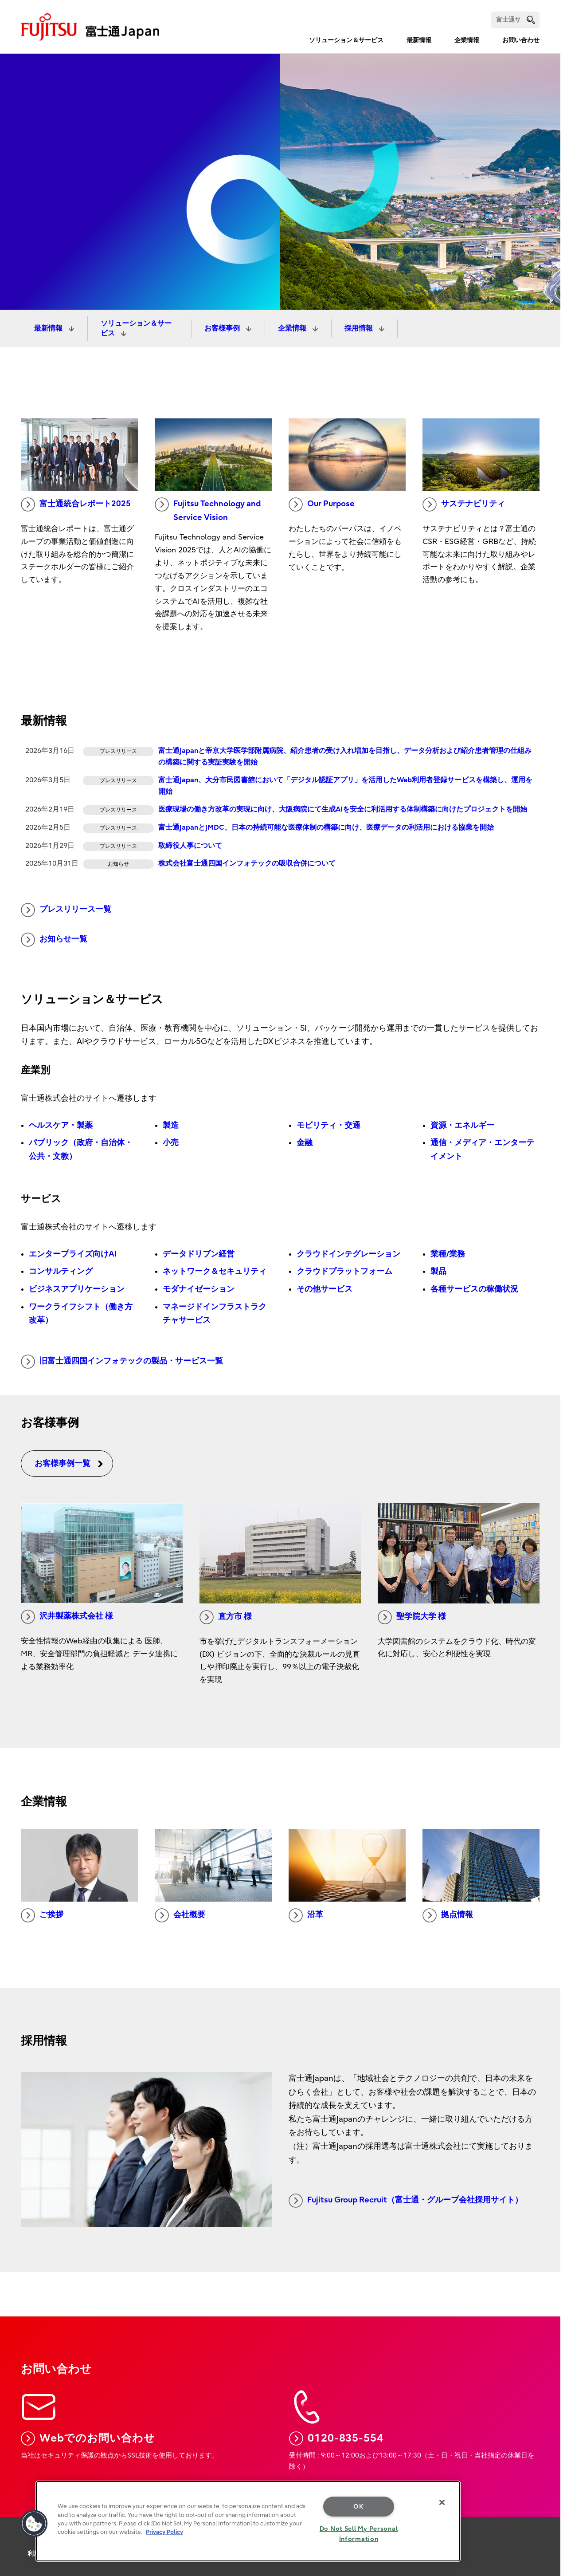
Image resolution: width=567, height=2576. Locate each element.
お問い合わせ (521, 40)
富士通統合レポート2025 (76, 504)
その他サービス (324, 1289)
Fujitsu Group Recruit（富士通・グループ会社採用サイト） (406, 2201)
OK (358, 2506)
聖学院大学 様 (412, 1617)
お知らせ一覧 (54, 940)
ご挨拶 (42, 1915)
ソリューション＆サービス (346, 40)
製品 (438, 1271)
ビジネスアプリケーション (77, 1289)
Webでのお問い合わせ (88, 2438)
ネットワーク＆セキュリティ (214, 1271)
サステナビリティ (463, 504)
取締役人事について (190, 846)
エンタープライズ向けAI (73, 1254)
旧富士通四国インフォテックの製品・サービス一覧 (122, 1362)
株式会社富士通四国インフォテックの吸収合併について (247, 863)
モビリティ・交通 (328, 1125)
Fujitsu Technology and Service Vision (208, 509)
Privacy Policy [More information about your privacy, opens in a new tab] (164, 2532)
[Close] (442, 2502)
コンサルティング (61, 1271)
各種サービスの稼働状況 (474, 1289)
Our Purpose (322, 504)
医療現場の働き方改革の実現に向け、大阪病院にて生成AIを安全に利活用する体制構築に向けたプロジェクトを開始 (342, 809)
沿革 (306, 1915)
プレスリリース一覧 (66, 910)
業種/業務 (447, 1254)
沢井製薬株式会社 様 (67, 1617)
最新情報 (419, 40)
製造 (171, 1125)
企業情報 (466, 40)
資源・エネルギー (462, 1125)
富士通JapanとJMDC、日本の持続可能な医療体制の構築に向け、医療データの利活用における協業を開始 (326, 827)
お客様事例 (223, 328)
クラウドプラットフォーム (344, 1271)
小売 (171, 1142)
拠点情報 (447, 1915)
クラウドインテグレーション (348, 1254)
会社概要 (180, 1915)
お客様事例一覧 (69, 1463)
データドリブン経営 (199, 1254)
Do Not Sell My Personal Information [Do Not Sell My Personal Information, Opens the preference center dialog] (359, 2534)
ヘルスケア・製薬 (61, 1125)
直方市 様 (225, 1617)
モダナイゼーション (199, 1289)
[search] (531, 20)
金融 (305, 1142)
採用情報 (359, 328)
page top (547, 2498)
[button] (34, 2523)
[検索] (515, 20)
